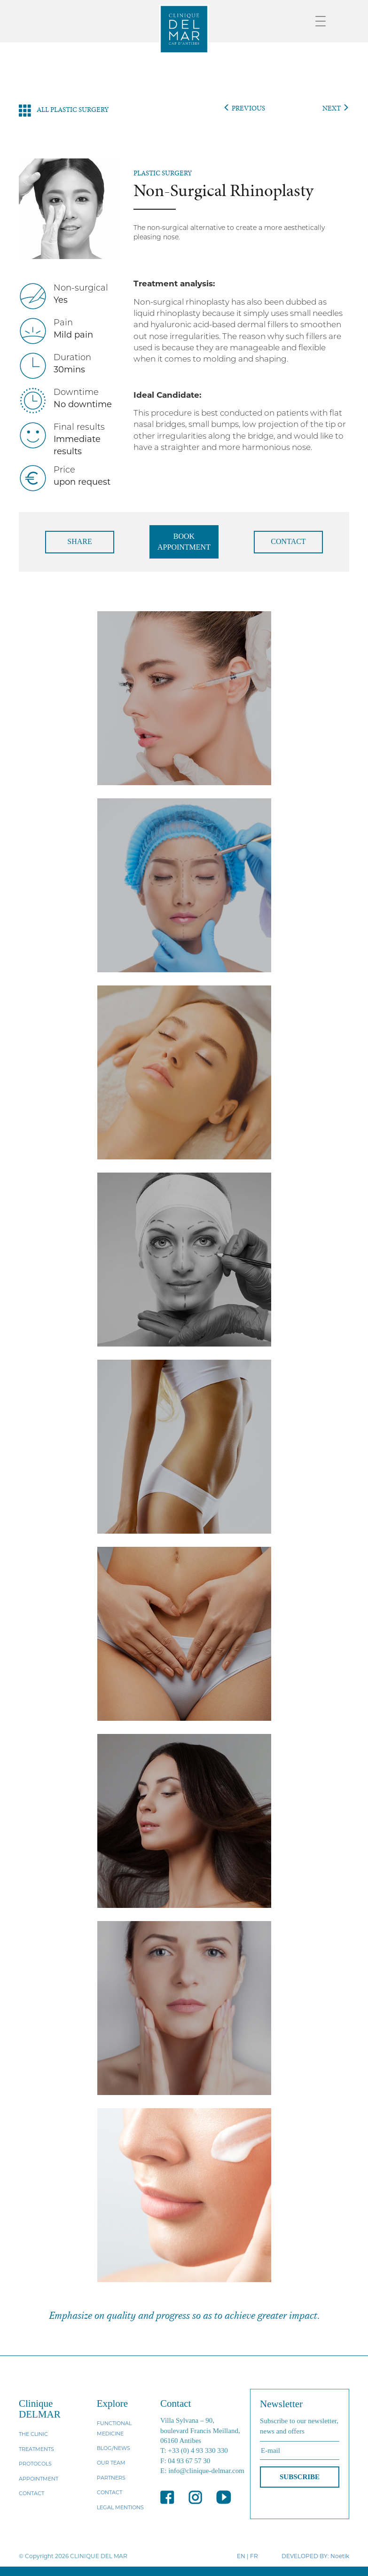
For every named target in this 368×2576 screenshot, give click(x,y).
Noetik (339, 2556)
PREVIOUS (244, 108)
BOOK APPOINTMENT (184, 541)
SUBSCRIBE (300, 2477)
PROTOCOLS (35, 2463)
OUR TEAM (111, 2462)
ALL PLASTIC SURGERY (64, 110)
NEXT (335, 108)
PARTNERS (111, 2477)
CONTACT (288, 541)
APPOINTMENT (38, 2478)
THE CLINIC (33, 2434)
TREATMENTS (36, 2449)
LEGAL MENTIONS (120, 2507)
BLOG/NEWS (113, 2448)
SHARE (79, 541)
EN (241, 2556)
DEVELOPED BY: (305, 2556)
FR (254, 2556)
